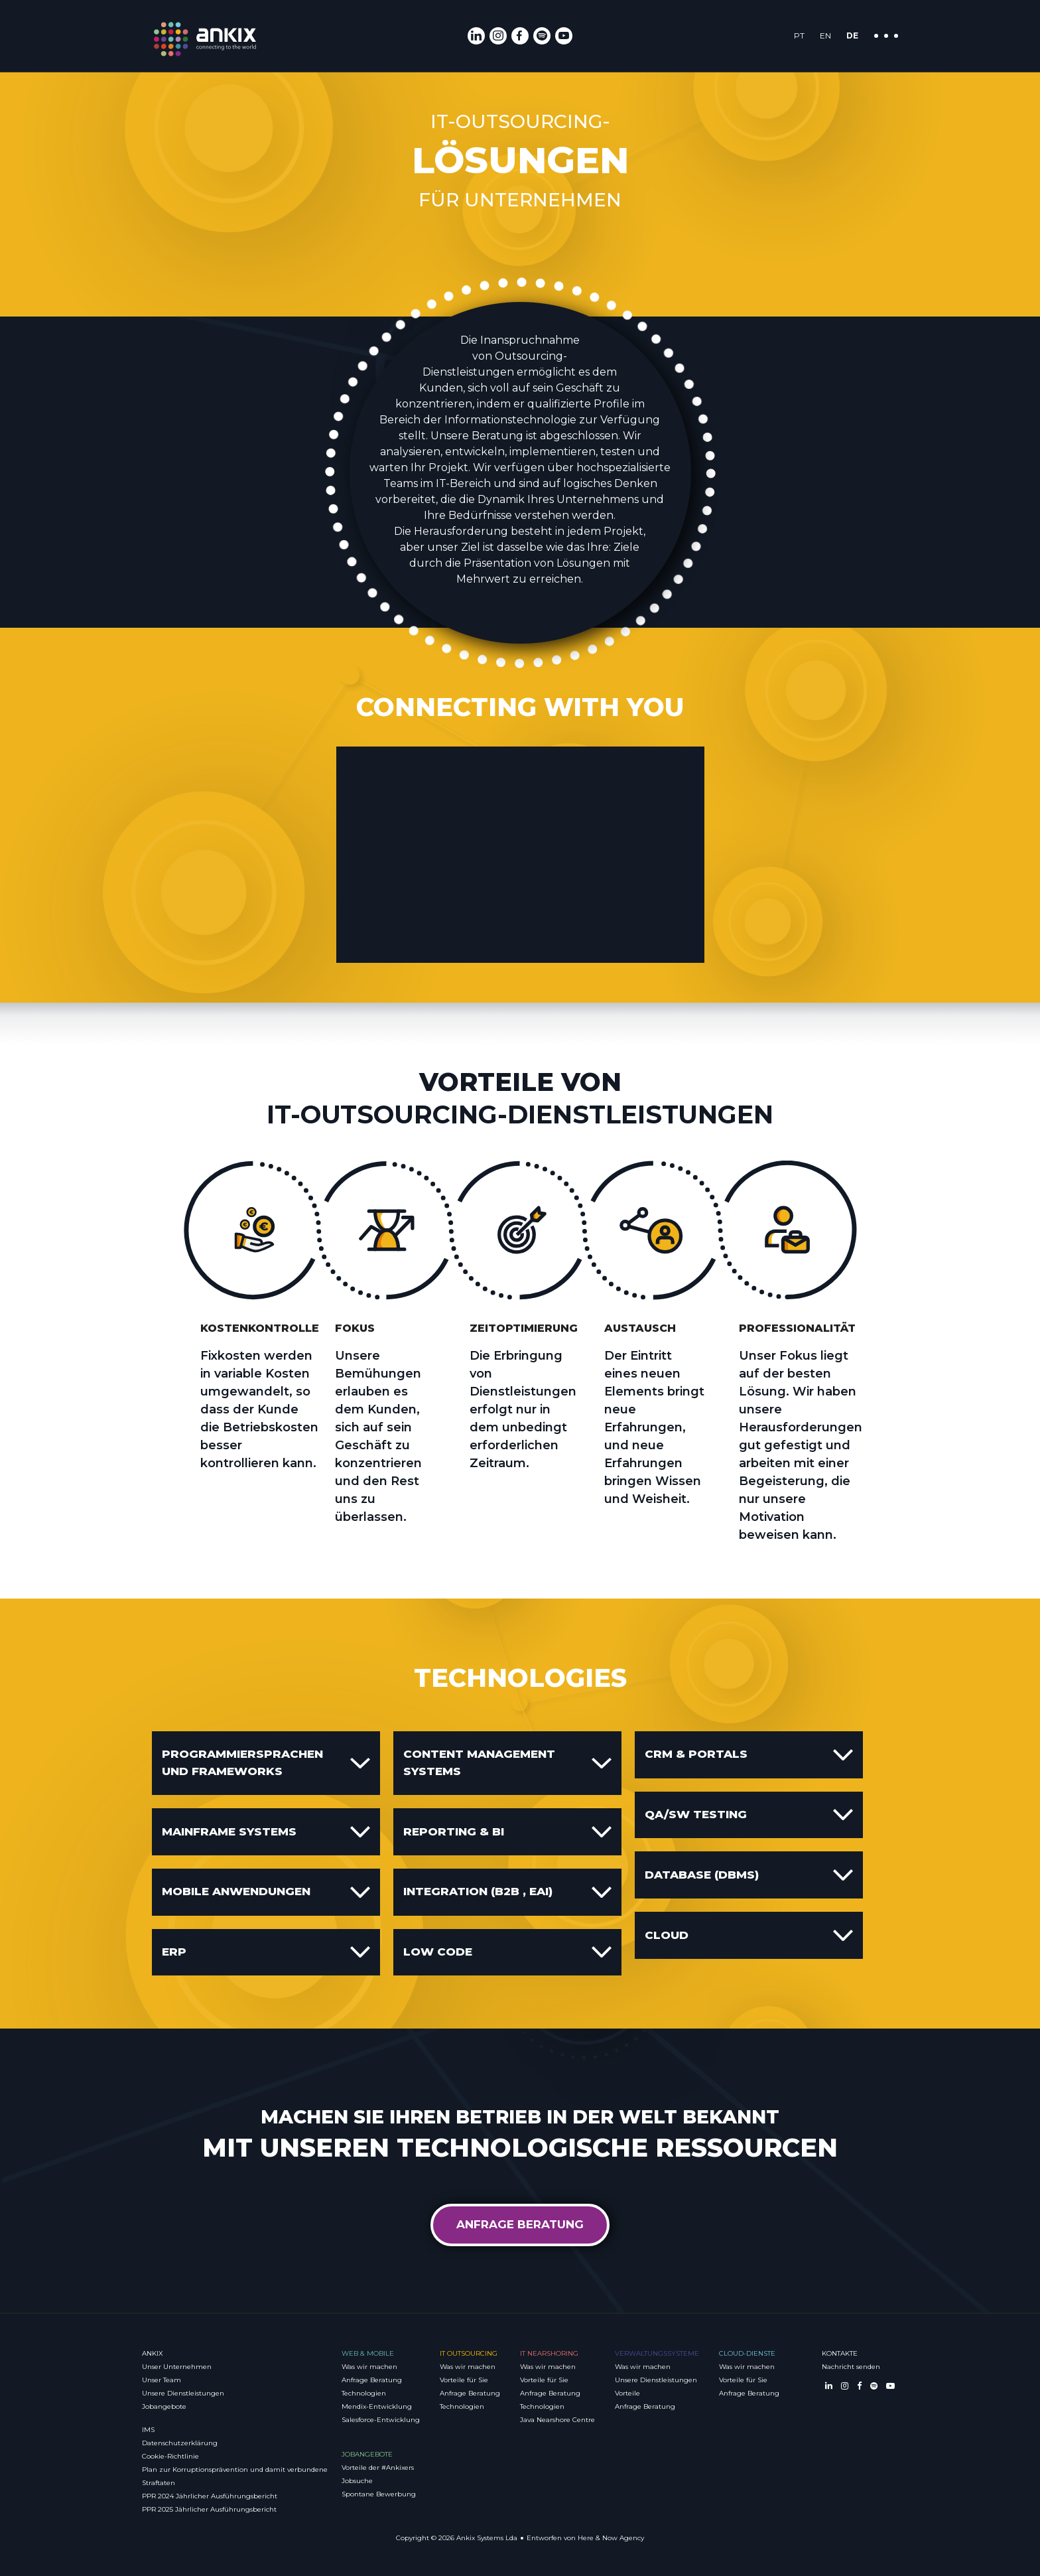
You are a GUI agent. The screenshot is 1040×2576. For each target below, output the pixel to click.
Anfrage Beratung (520, 2224)
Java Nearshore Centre (557, 2419)
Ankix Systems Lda (486, 2538)
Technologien (364, 2393)
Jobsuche (357, 2480)
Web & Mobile (368, 2353)
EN (825, 35)
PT (799, 35)
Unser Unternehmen (177, 2366)
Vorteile (627, 2393)
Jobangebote (164, 2406)
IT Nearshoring (549, 2353)
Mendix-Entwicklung (377, 2406)
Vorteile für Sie (464, 2380)
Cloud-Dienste (747, 2353)
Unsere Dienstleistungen (183, 2393)
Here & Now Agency (611, 2538)
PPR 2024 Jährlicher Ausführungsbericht (209, 2496)
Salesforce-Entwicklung (381, 2419)
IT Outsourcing (468, 2353)
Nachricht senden (851, 2366)
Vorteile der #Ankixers (378, 2467)
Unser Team (161, 2380)
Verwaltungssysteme (657, 2353)
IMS (148, 2429)
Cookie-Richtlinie (170, 2456)
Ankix (152, 2353)
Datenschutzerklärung (180, 2443)
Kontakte (840, 2353)
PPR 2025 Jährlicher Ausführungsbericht (209, 2509)
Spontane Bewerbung (379, 2494)
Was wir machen (369, 2366)
